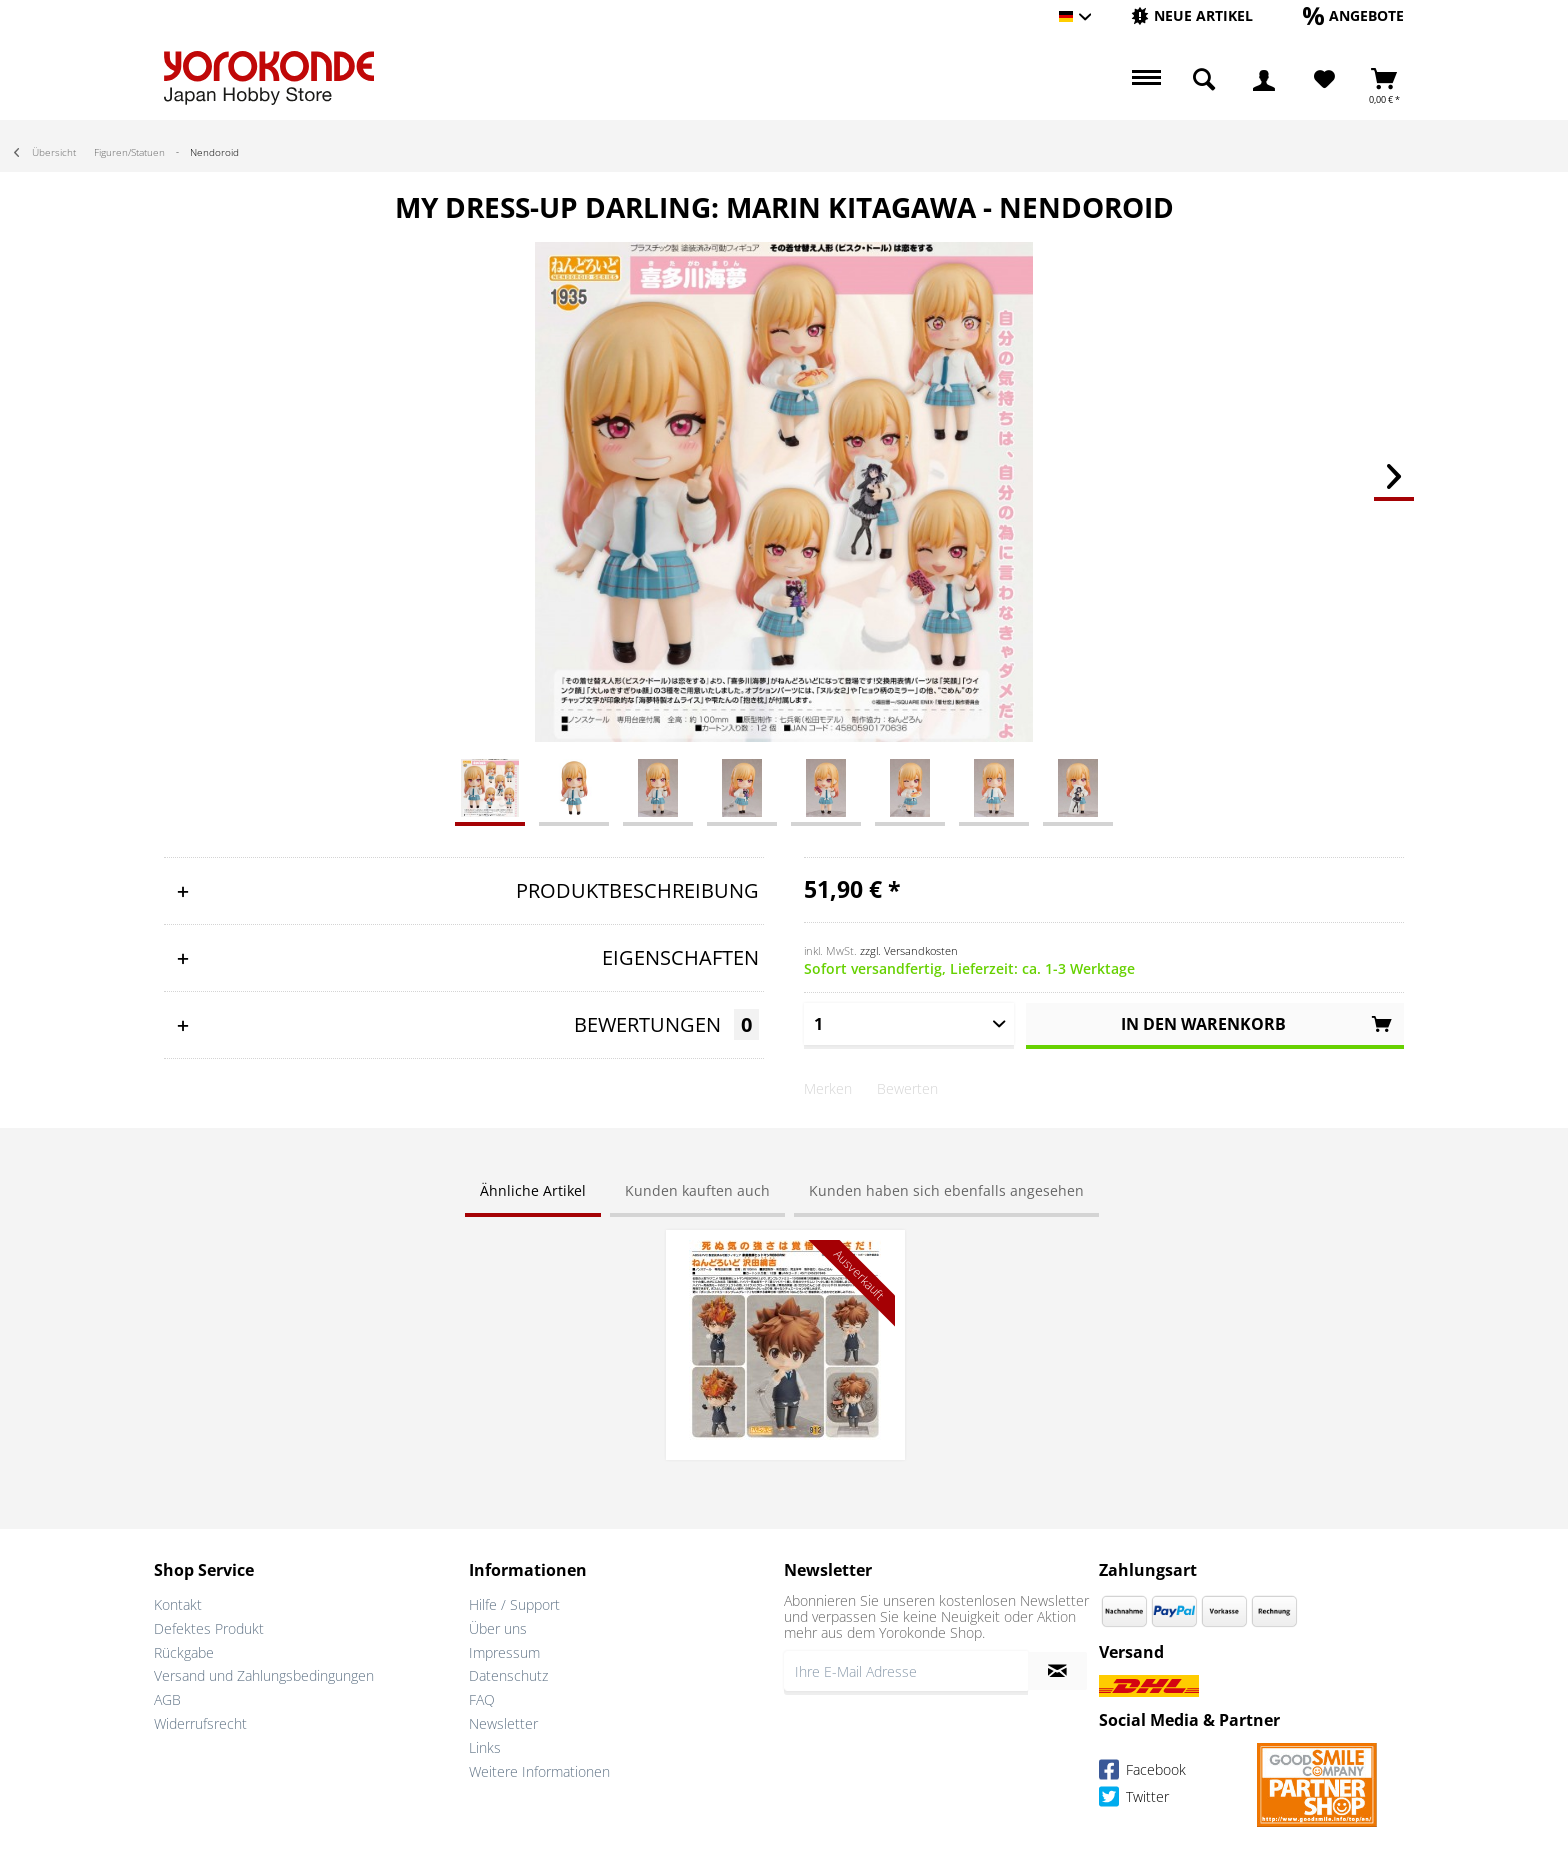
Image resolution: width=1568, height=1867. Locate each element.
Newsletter (503, 1723)
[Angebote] (1353, 15)
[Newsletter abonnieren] (1057, 1671)
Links (485, 1747)
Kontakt (178, 1604)
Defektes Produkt (209, 1628)
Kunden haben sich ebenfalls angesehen (946, 1190)
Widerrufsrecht (200, 1723)
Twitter (1134, 1799)
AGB (167, 1699)
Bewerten (907, 1088)
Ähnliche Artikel (533, 1190)
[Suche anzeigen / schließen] (1204, 80)
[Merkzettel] (1324, 80)
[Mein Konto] (1264, 80)
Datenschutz (508, 1675)
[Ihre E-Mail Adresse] (906, 1671)
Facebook (1142, 1772)
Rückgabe (184, 1652)
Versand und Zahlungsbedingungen (264, 1675)
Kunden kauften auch (697, 1190)
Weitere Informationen (539, 1771)
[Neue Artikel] (1192, 15)
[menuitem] (1192, 16)
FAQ (482, 1699)
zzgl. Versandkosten (909, 950)
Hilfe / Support (514, 1604)
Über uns (498, 1628)
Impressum (504, 1652)
